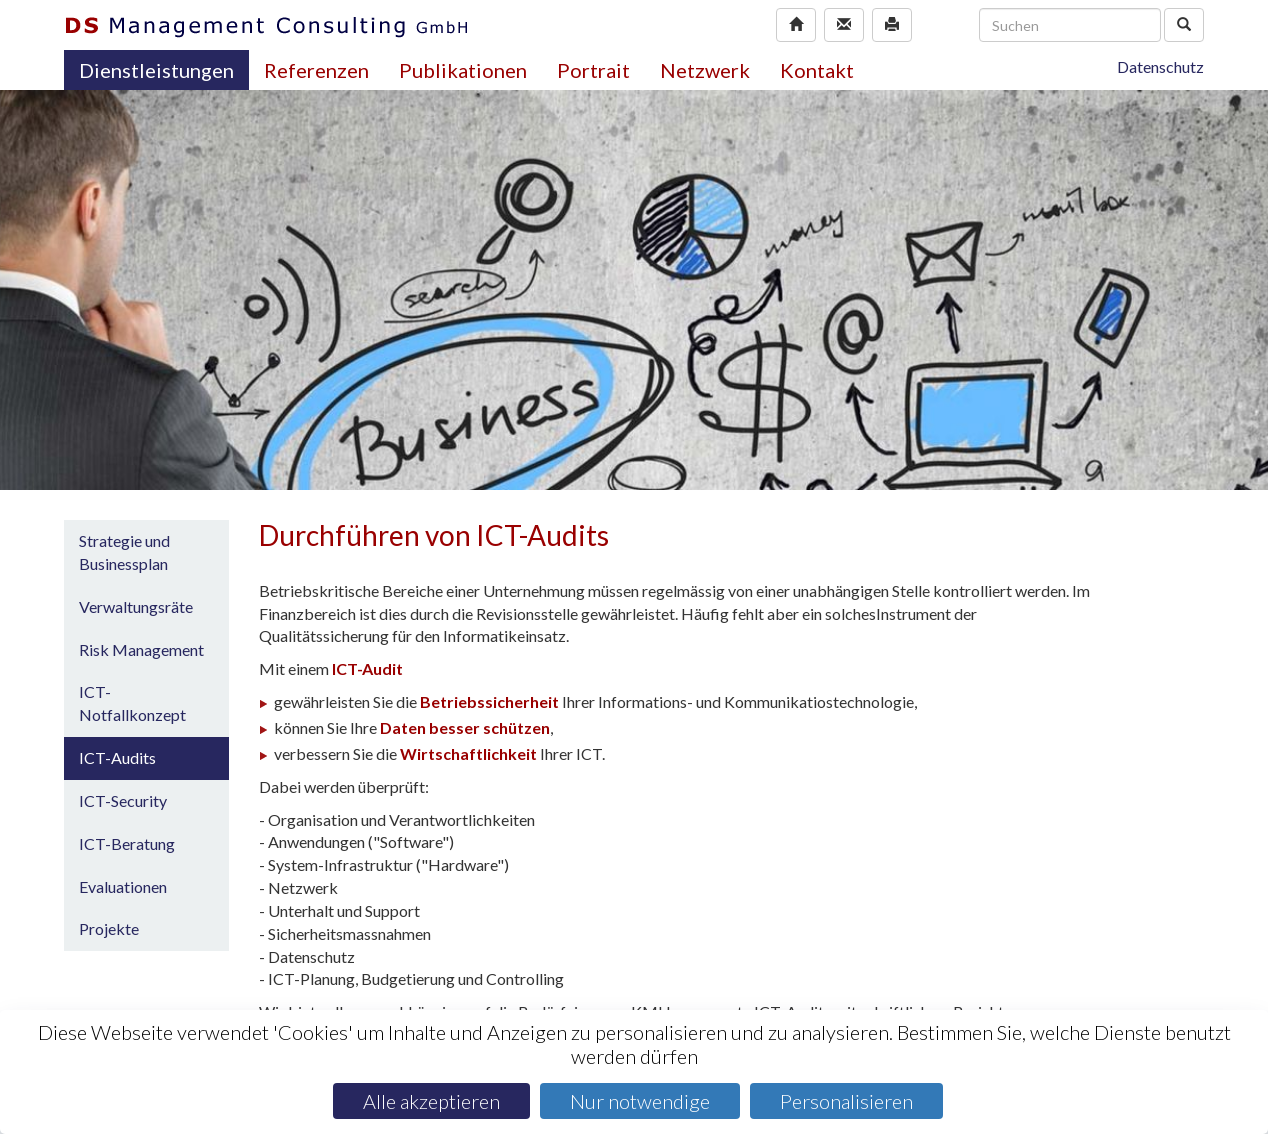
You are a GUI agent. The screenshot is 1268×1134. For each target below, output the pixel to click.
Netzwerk (705, 70)
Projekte (109, 928)
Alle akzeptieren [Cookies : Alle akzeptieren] (431, 1101)
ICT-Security (123, 800)
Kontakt (817, 70)
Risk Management (141, 649)
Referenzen (316, 70)
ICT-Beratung (127, 843)
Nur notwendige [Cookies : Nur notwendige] (640, 1101)
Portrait (593, 70)
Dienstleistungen (156, 70)
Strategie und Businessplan (124, 552)
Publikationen (463, 70)
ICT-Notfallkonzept (132, 703)
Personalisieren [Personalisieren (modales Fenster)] (846, 1101)
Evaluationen (123, 886)
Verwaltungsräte (136, 606)
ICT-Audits (117, 757)
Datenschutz (1160, 66)
